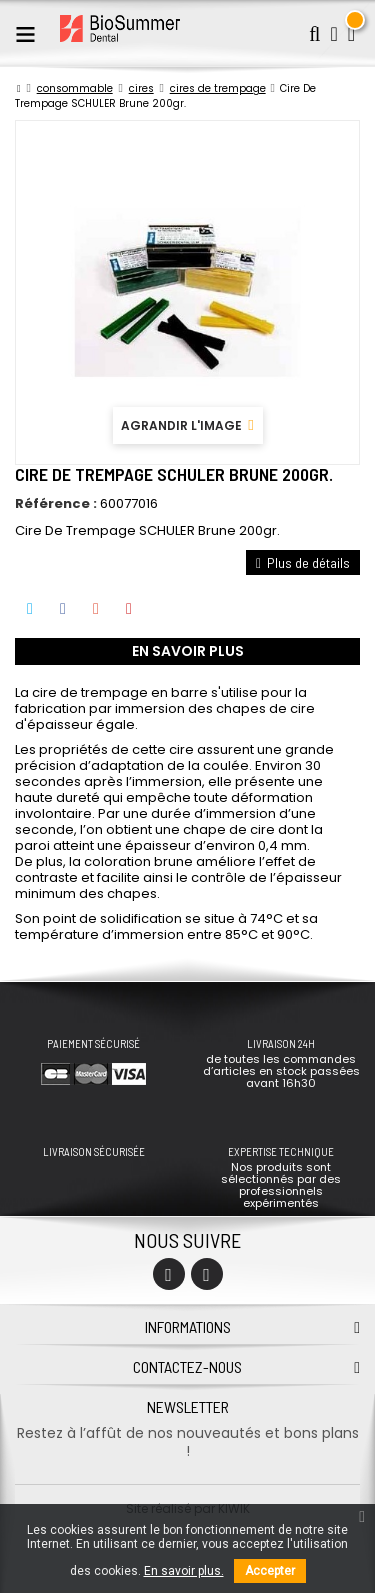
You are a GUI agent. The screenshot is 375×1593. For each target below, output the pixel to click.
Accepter (270, 1571)
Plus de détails (303, 562)
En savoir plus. (184, 1571)
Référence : (56, 504)
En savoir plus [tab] (188, 651)
